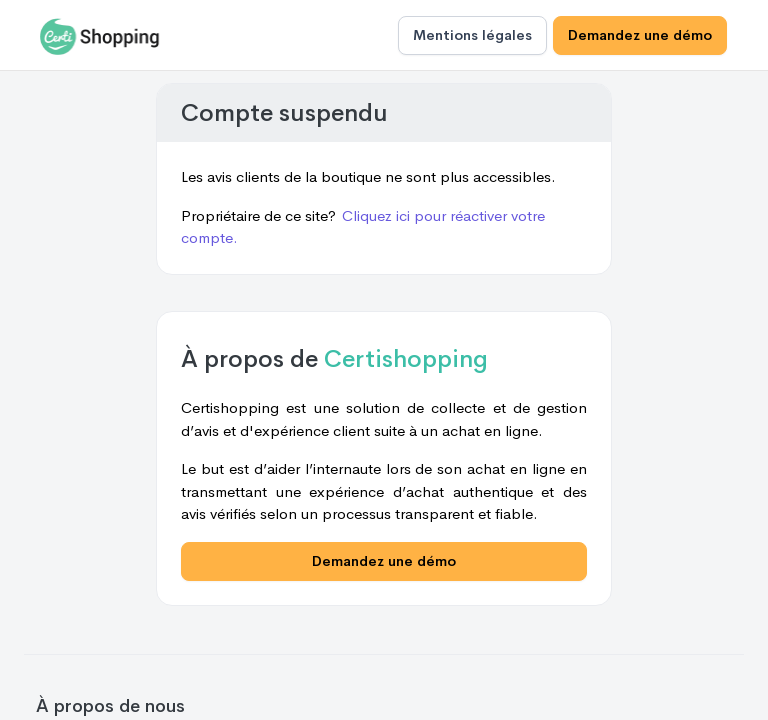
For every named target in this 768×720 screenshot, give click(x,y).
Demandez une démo (640, 35)
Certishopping (406, 359)
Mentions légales (472, 35)
